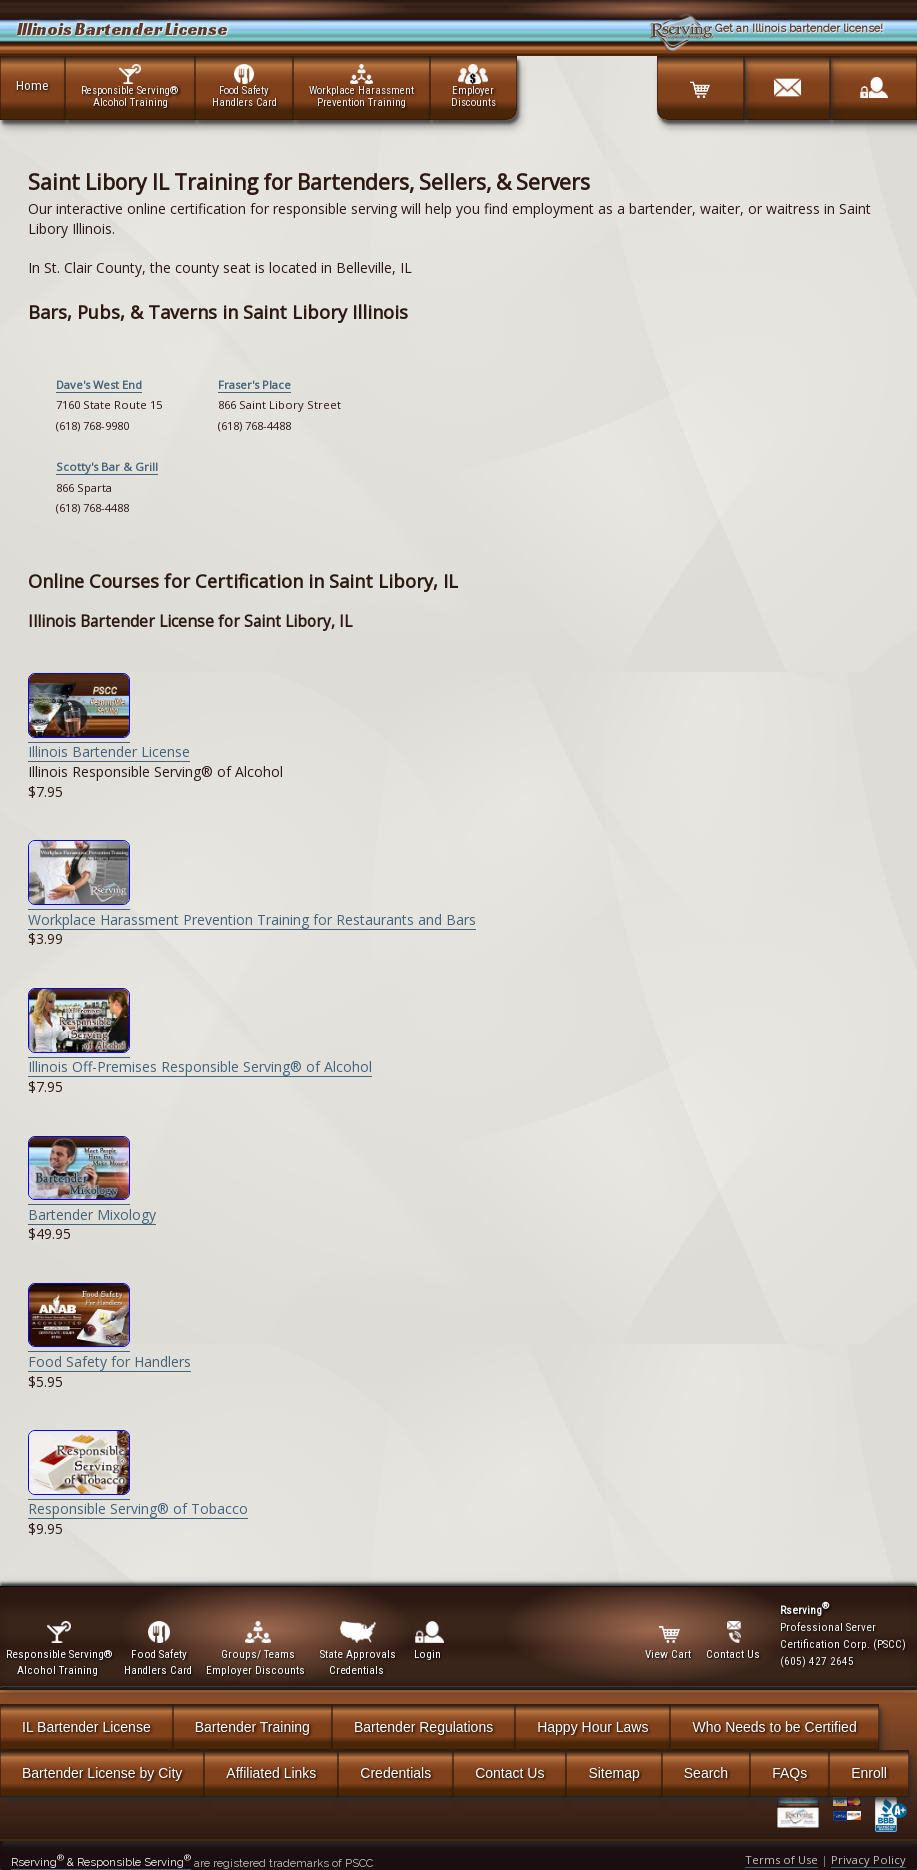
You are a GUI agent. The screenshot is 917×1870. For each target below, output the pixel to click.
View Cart (669, 1641)
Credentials (395, 1773)
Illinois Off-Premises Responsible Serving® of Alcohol (200, 1057)
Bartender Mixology (92, 1204)
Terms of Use (781, 1859)
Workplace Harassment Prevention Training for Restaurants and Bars (252, 909)
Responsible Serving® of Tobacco (138, 1499)
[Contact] (787, 81)
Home (32, 85)
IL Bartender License (86, 1727)
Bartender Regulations (423, 1727)
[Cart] (700, 81)
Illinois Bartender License (109, 742)
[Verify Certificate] (805, 1814)
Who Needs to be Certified (774, 1727)
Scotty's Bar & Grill (107, 466)
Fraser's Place (254, 384)
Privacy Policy (868, 1859)
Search (706, 1773)
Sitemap (613, 1773)
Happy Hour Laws (592, 1727)
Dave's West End (99, 384)
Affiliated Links (271, 1773)
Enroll (869, 1773)
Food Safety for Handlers (109, 1351)
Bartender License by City (102, 1773)
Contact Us (509, 1773)
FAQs (789, 1773)
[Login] (873, 81)
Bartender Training (252, 1727)
